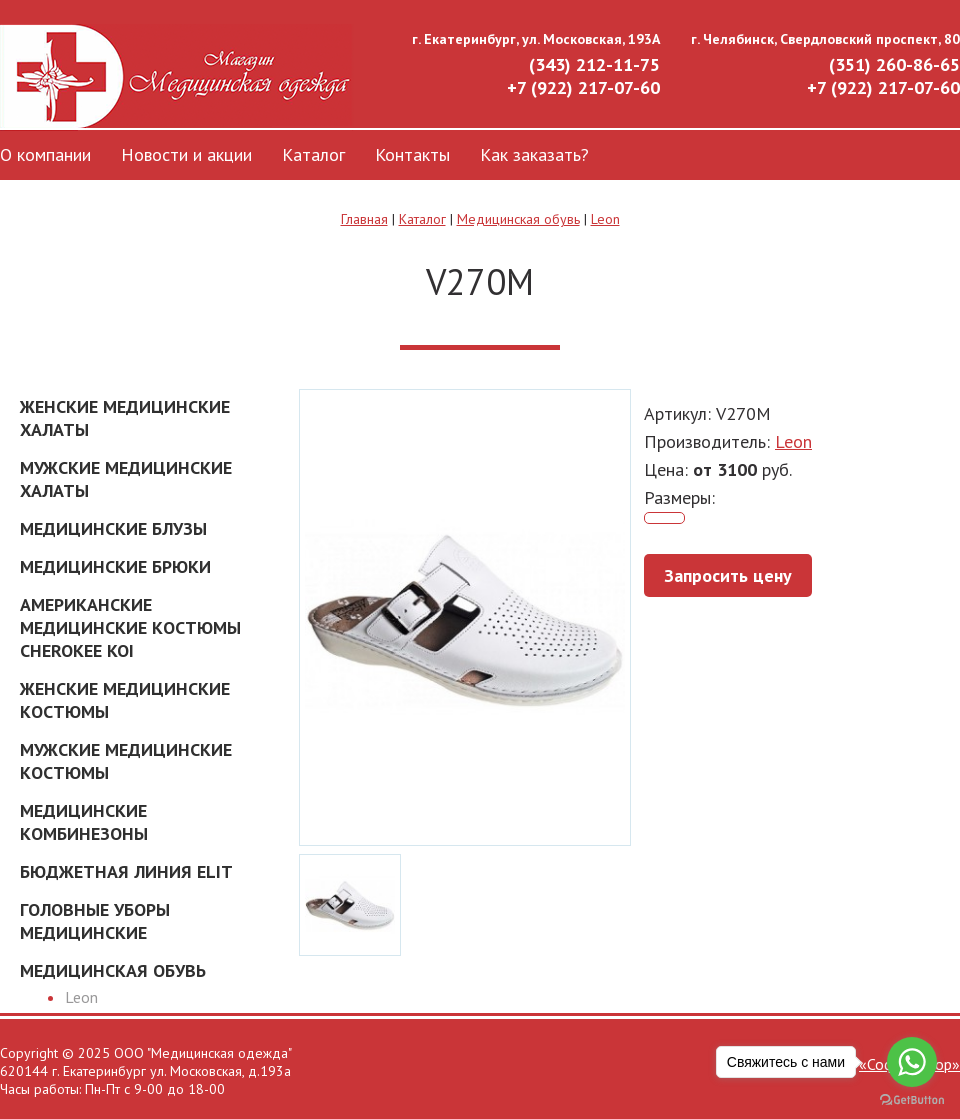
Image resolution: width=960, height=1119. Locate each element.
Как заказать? (534, 154)
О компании (45, 154)
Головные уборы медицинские (95, 921)
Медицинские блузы (113, 528)
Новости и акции (186, 154)
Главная (364, 219)
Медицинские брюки (115, 566)
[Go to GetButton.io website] (912, 1099)
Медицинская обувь (518, 219)
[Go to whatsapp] (912, 1062)
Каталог (313, 154)
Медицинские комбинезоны (84, 822)
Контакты (412, 154)
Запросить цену (728, 575)
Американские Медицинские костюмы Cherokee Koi (130, 627)
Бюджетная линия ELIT (126, 871)
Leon (605, 219)
